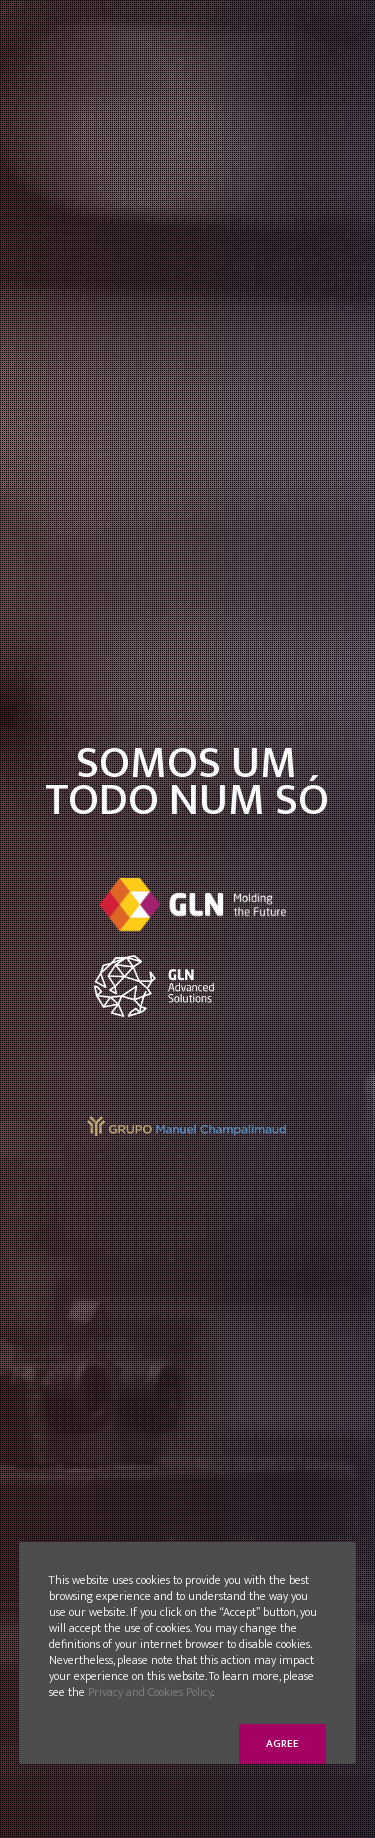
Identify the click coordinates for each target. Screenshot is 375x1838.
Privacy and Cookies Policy (150, 1692)
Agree (282, 1744)
